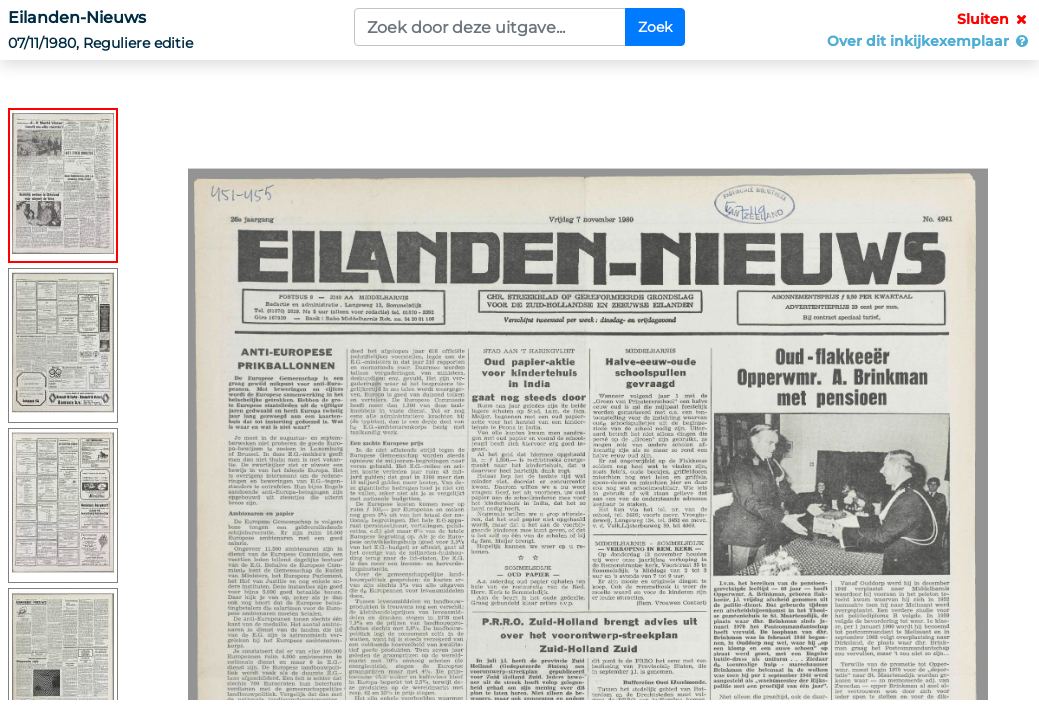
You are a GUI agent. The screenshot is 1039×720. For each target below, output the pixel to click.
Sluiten (994, 19)
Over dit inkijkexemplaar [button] (929, 41)
